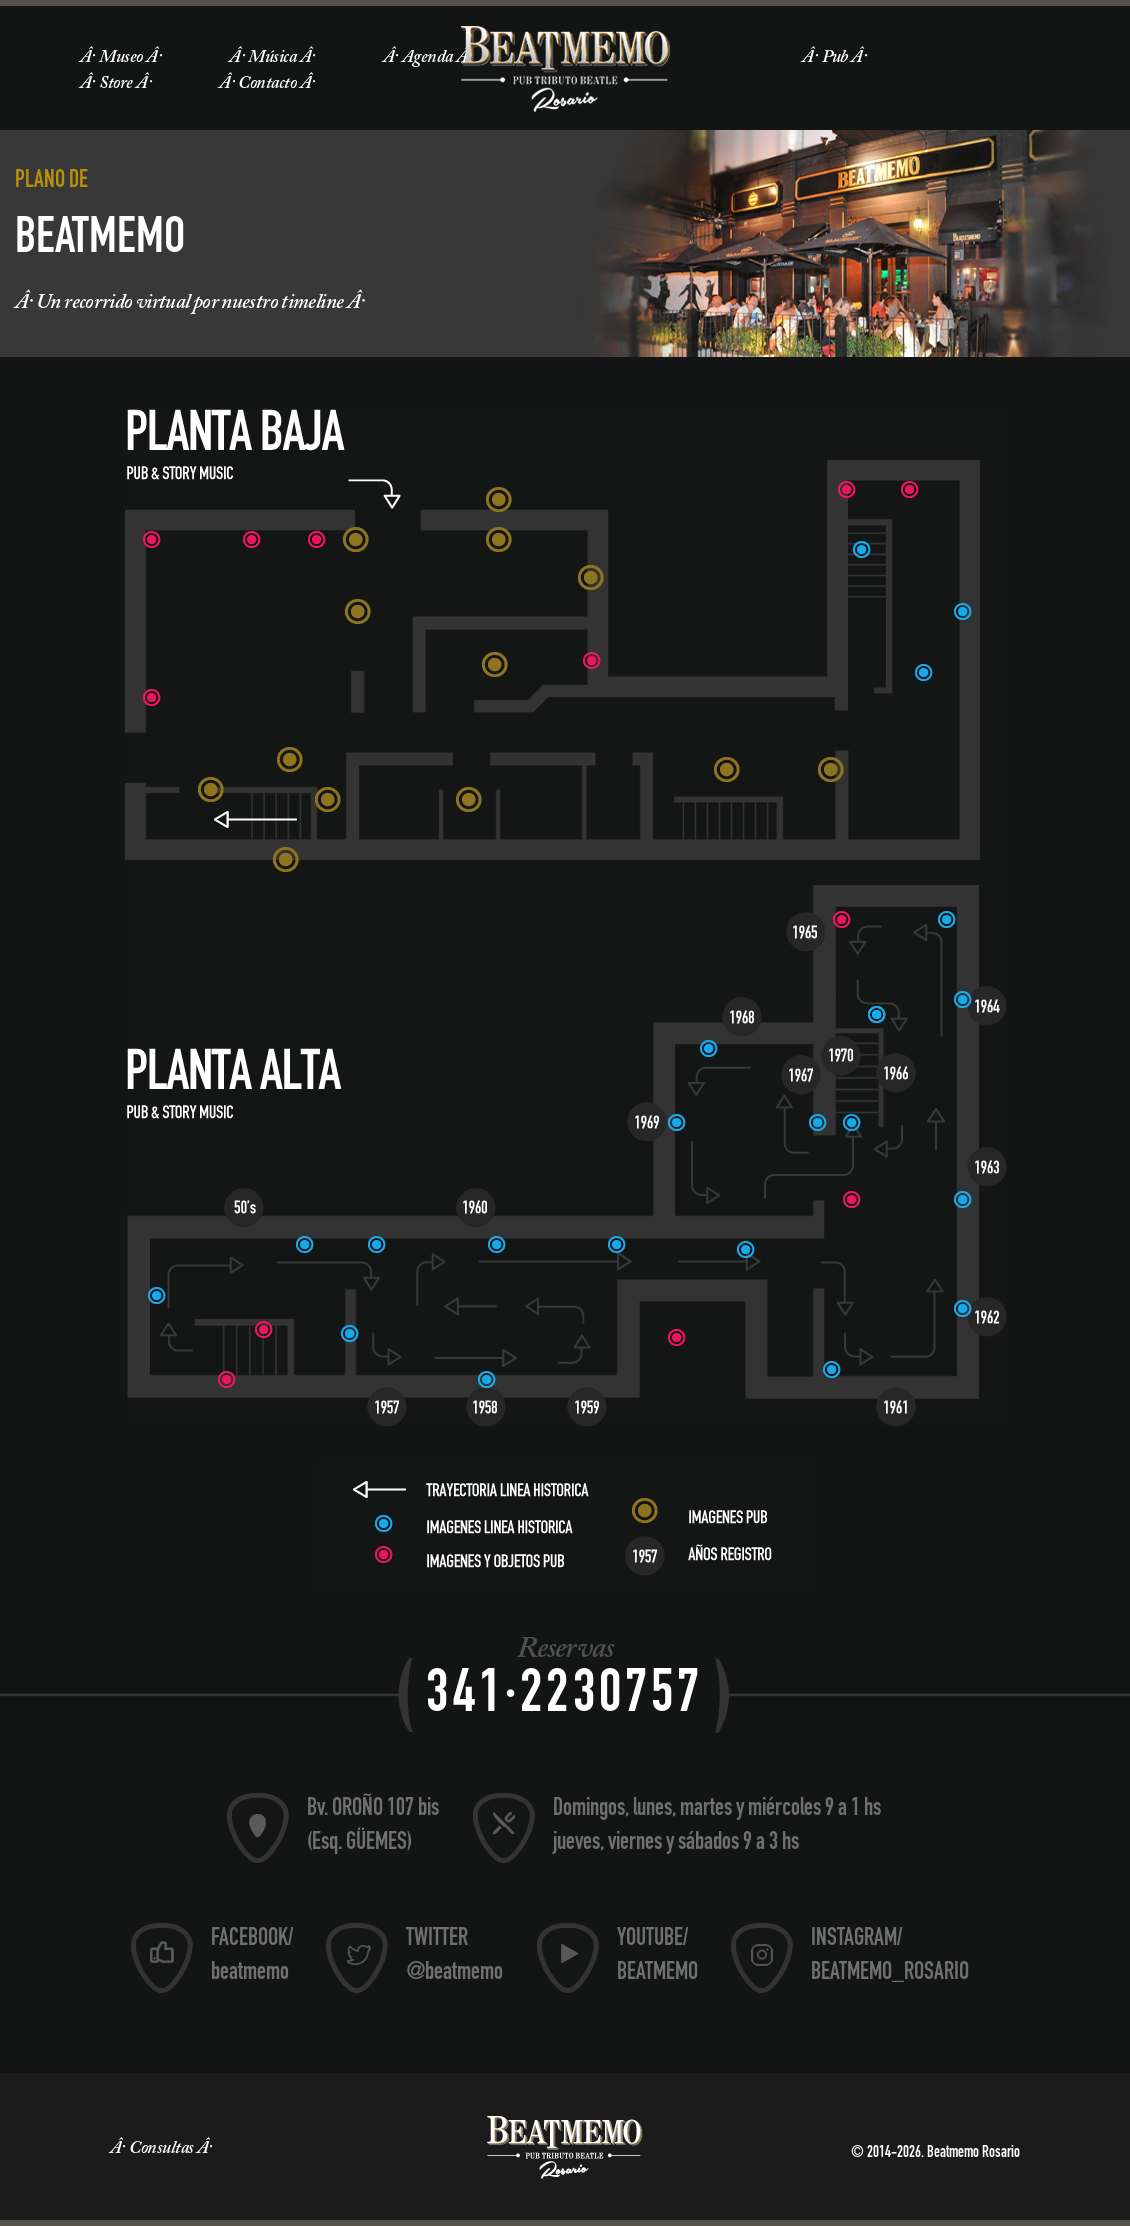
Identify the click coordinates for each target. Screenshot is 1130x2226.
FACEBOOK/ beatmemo (252, 1957)
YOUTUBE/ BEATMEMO (657, 1957)
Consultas (161, 2149)
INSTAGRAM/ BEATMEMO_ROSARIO (890, 1957)
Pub (835, 58)
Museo (120, 58)
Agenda (427, 58)
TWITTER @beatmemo (454, 1957)
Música (272, 58)
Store (115, 84)
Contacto (267, 84)
